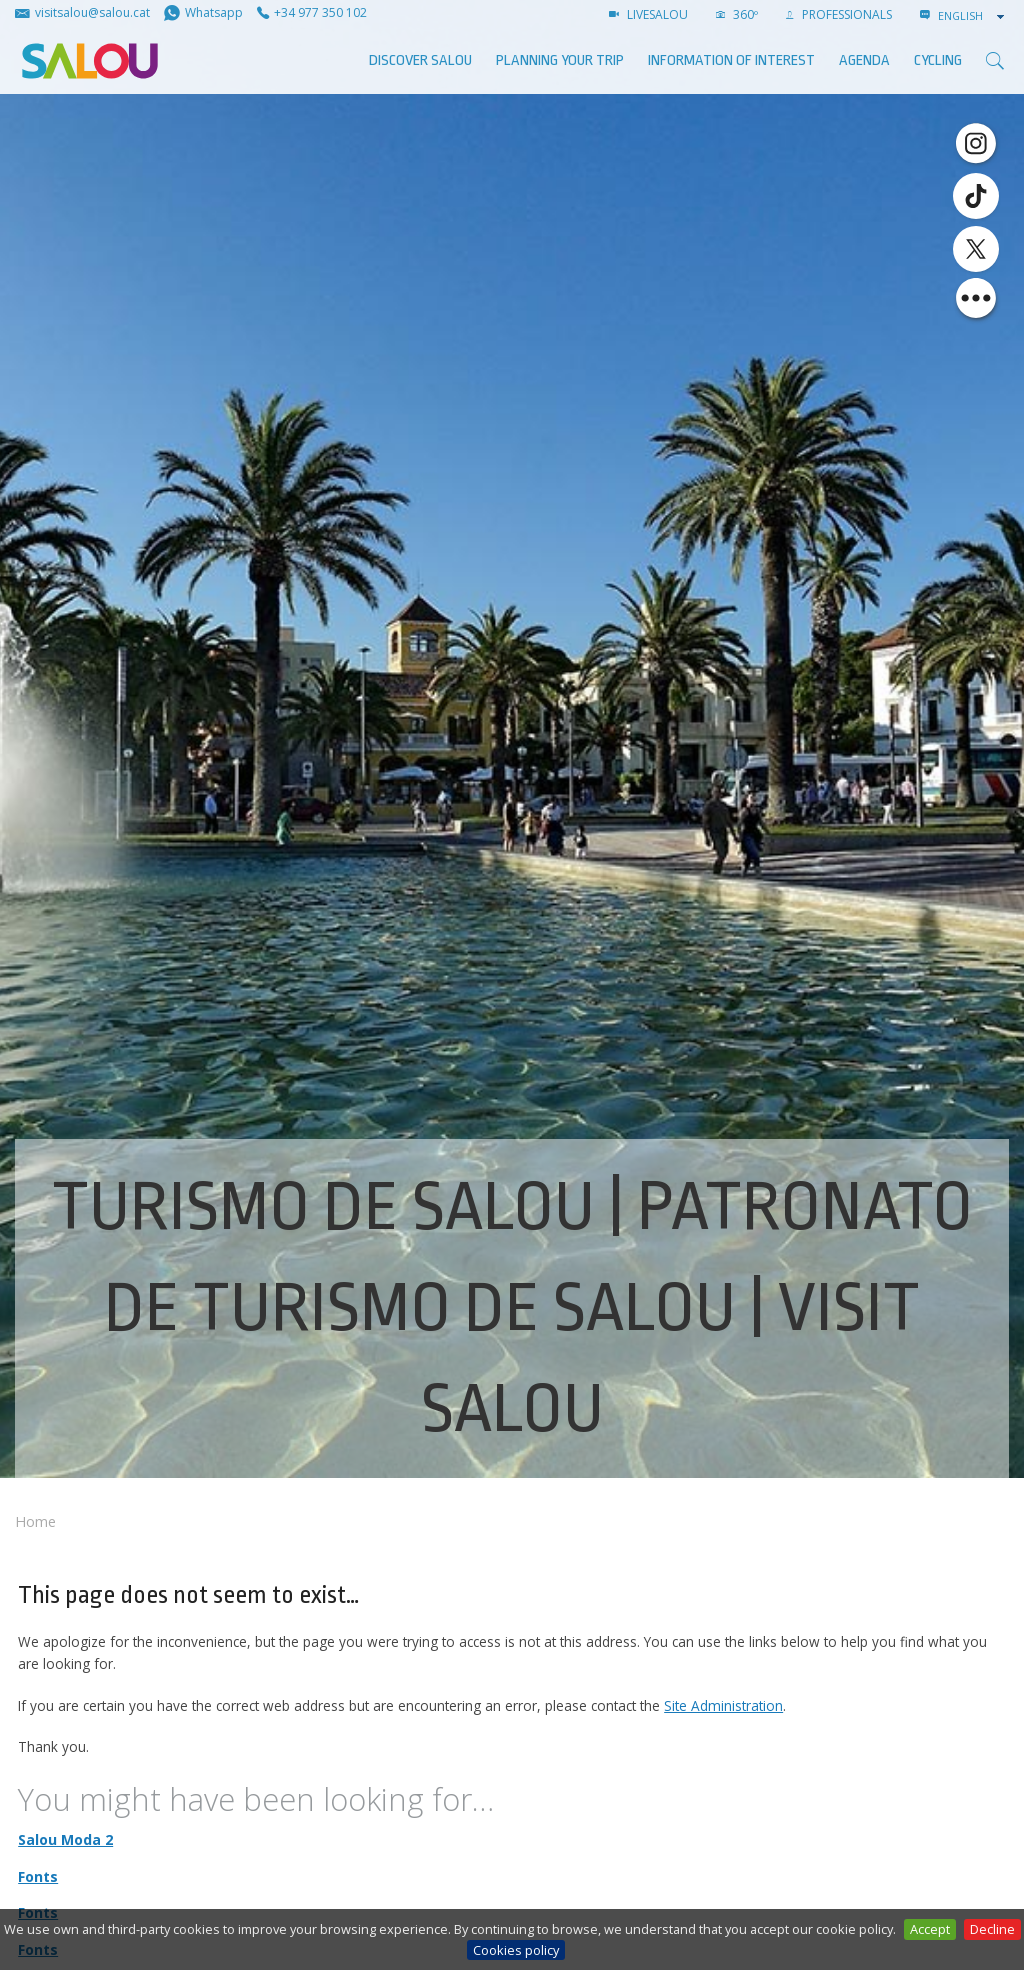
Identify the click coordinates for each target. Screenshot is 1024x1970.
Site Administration (723, 1705)
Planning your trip (560, 60)
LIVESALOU (648, 14)
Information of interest (731, 60)
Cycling (938, 60)
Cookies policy (516, 1950)
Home (35, 1521)
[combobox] (973, 16)
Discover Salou (420, 60)
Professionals (839, 14)
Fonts (38, 1876)
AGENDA (864, 60)
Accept (930, 1929)
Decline (992, 1929)
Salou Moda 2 (65, 1839)
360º (737, 14)
